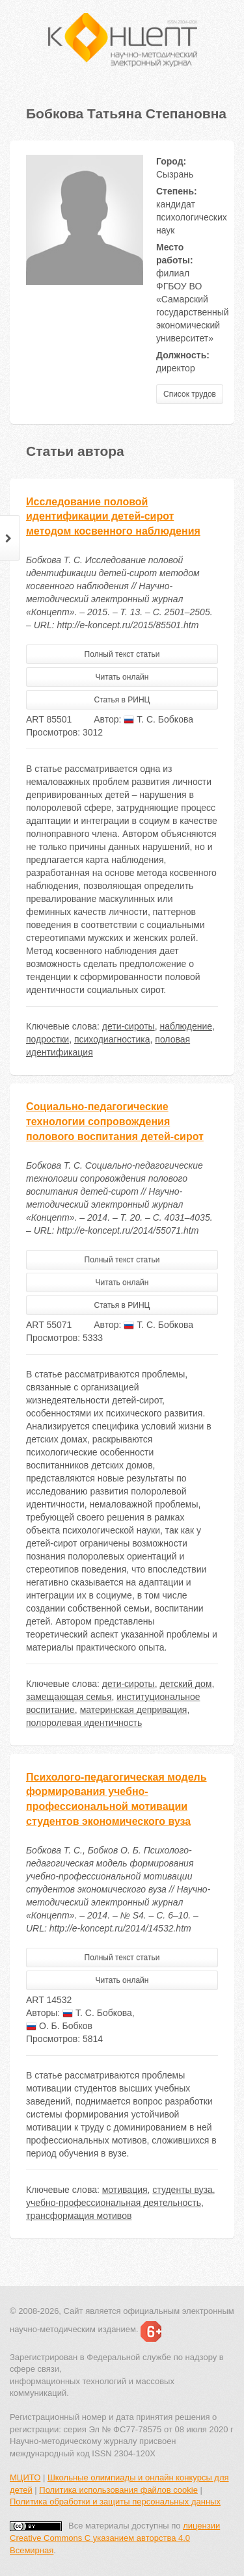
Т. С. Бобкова (158, 719)
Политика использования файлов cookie (118, 2490)
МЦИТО (25, 2477)
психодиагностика (112, 1039)
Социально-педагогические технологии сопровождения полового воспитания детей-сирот (115, 1121)
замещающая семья (68, 1697)
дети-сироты (128, 1026)
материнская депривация (133, 1710)
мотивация (125, 2189)
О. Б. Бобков (59, 2026)
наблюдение (185, 1026)
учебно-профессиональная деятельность (113, 2203)
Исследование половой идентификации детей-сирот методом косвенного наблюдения (113, 516)
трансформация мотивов (78, 2216)
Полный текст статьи (122, 654)
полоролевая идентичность (84, 1723)
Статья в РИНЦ (122, 699)
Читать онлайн (122, 677)
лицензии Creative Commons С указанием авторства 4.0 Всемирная (115, 2538)
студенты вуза (182, 2189)
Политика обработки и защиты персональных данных (115, 2501)
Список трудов (189, 394)
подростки (47, 1039)
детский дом (185, 1684)
